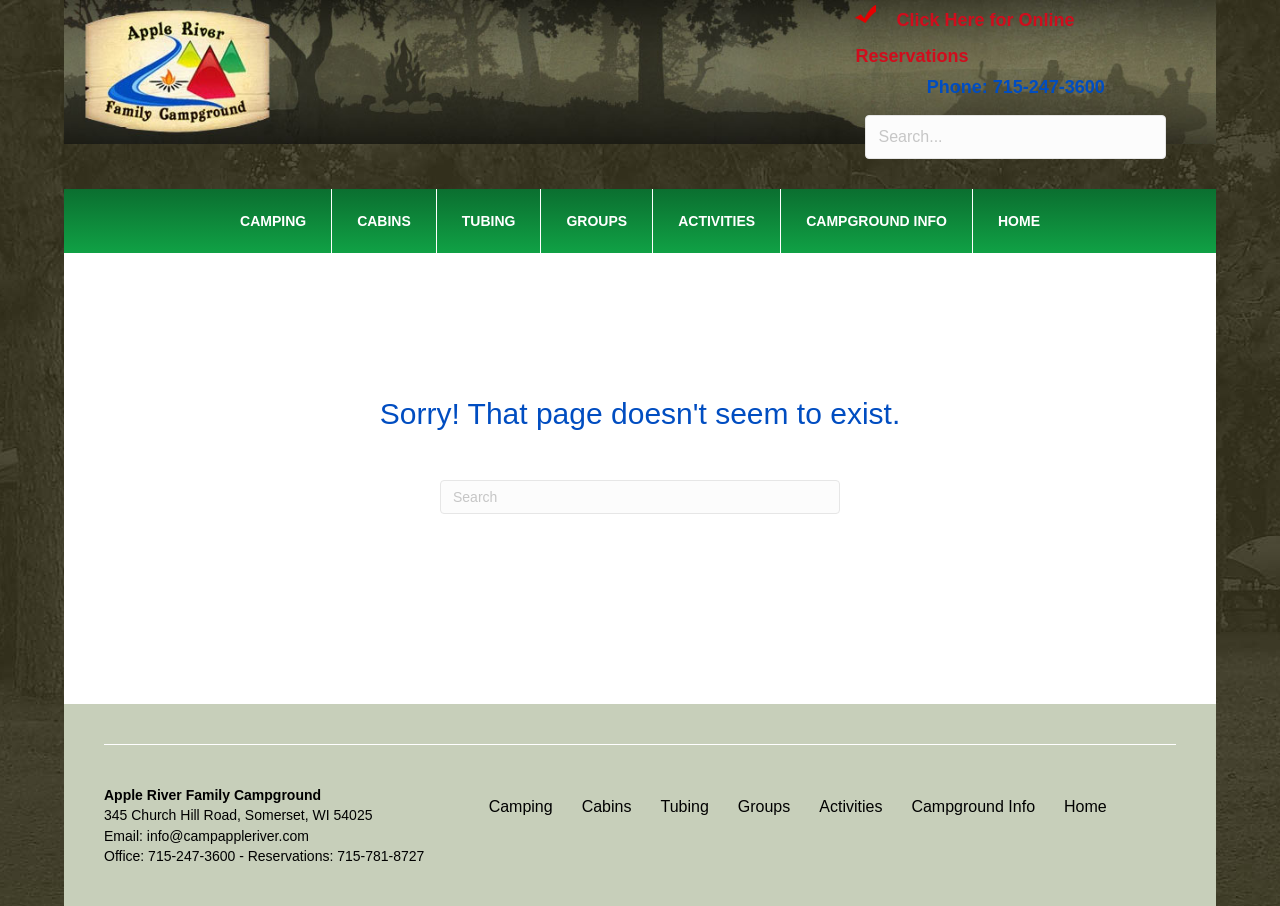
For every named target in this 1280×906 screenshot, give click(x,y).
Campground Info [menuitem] (876, 221)
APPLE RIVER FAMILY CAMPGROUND (355, 39)
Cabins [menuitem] (384, 221)
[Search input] (1015, 137)
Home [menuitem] (1019, 221)
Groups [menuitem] (596, 221)
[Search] (640, 497)
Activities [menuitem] (716, 221)
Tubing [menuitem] (489, 221)
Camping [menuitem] (273, 221)
